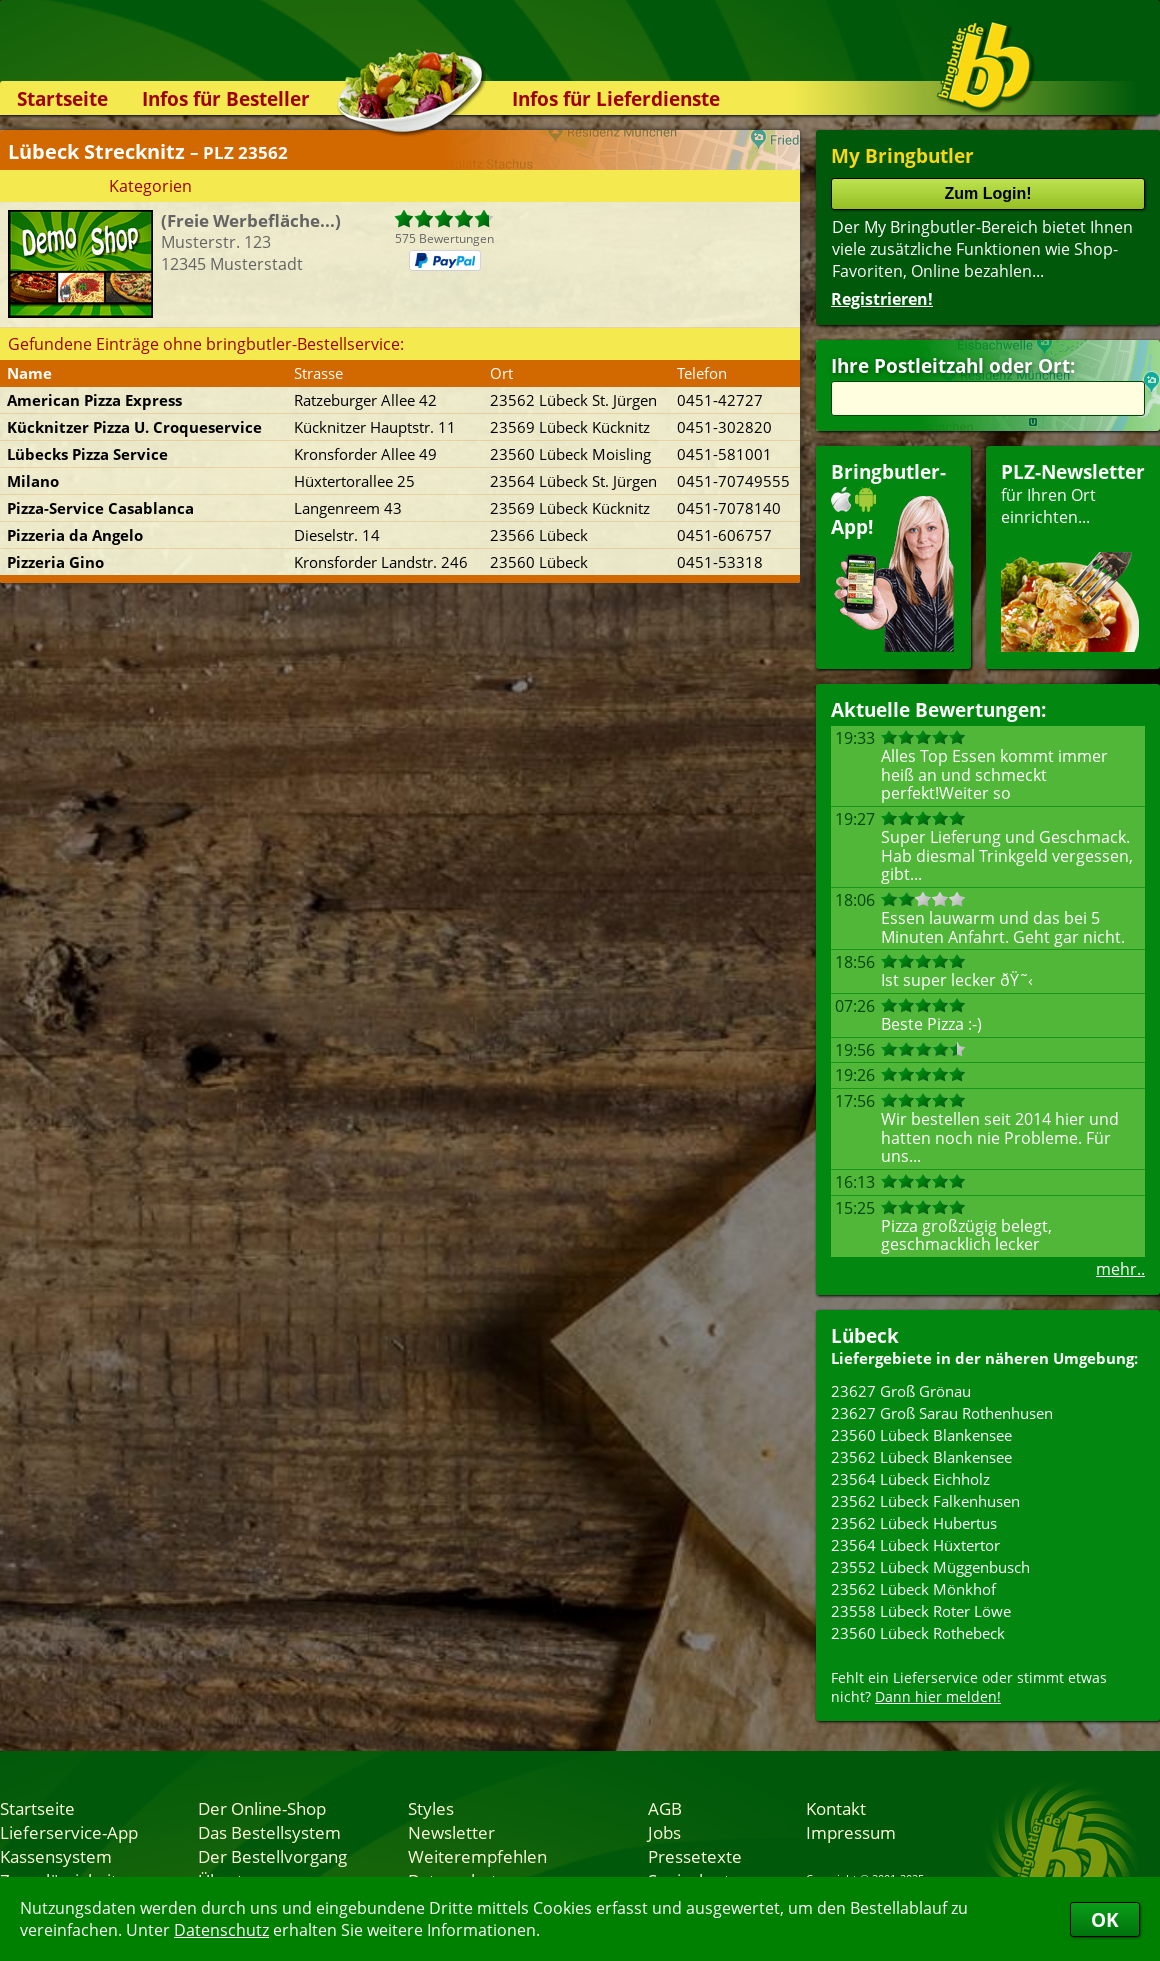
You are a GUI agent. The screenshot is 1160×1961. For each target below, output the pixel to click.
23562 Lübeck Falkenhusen (925, 1501)
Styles (431, 1808)
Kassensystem (56, 1856)
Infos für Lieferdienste (616, 98)
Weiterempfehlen (477, 1856)
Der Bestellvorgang (272, 1856)
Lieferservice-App (69, 1832)
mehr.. (1120, 1269)
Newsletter (451, 1832)
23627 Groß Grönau (901, 1391)
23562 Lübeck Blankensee (921, 1457)
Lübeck (865, 1335)
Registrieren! (882, 299)
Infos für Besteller (226, 98)
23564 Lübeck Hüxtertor (915, 1545)
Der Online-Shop (262, 1808)
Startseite (62, 98)
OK (1105, 1919)
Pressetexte (695, 1856)
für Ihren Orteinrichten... (1073, 555)
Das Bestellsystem (269, 1832)
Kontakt (836, 1808)
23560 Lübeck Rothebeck (918, 1633)
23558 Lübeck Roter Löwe (921, 1611)
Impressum (851, 1832)
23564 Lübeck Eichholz (910, 1479)
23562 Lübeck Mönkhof (913, 1589)
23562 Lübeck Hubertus (914, 1523)
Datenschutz (221, 1930)
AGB (665, 1808)
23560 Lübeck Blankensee (921, 1435)
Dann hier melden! (938, 1696)
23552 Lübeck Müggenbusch (930, 1567)
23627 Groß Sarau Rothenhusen (942, 1413)
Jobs (664, 1832)
